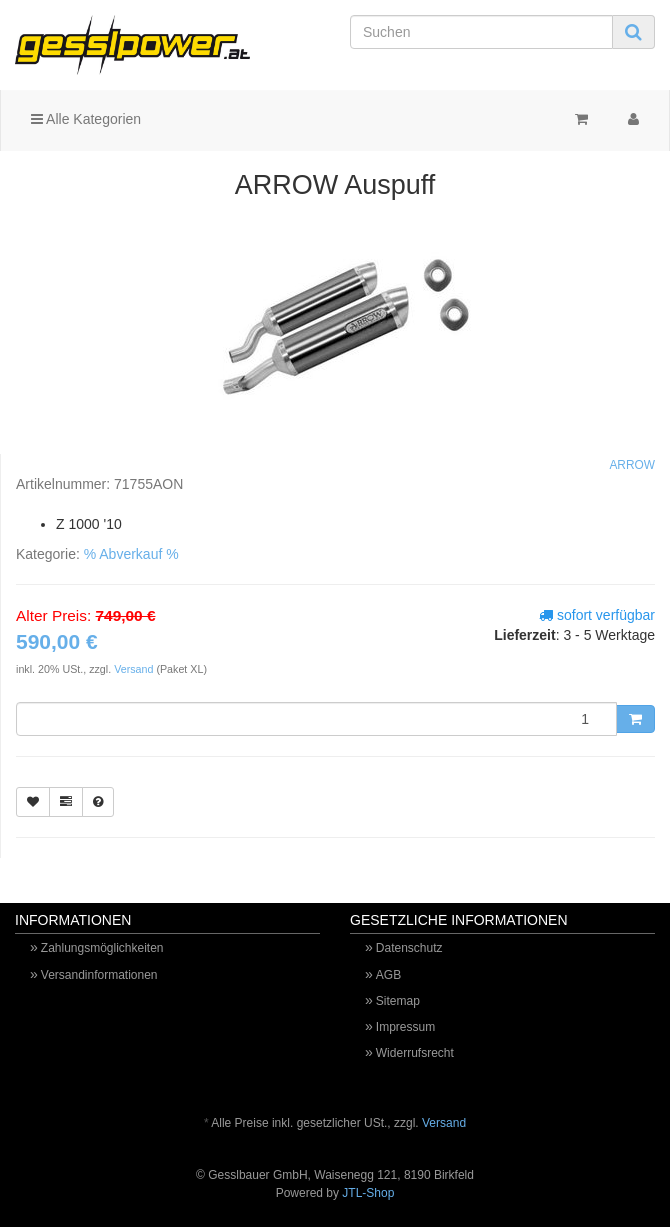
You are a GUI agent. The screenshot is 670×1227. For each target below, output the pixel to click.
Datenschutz (409, 948)
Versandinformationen (99, 975)
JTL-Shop (368, 1193)
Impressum (405, 1027)
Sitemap (398, 1001)
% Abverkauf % (131, 554)
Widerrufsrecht (415, 1053)
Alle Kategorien (86, 119)
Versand (135, 669)
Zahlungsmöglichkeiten (102, 948)
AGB (388, 975)
